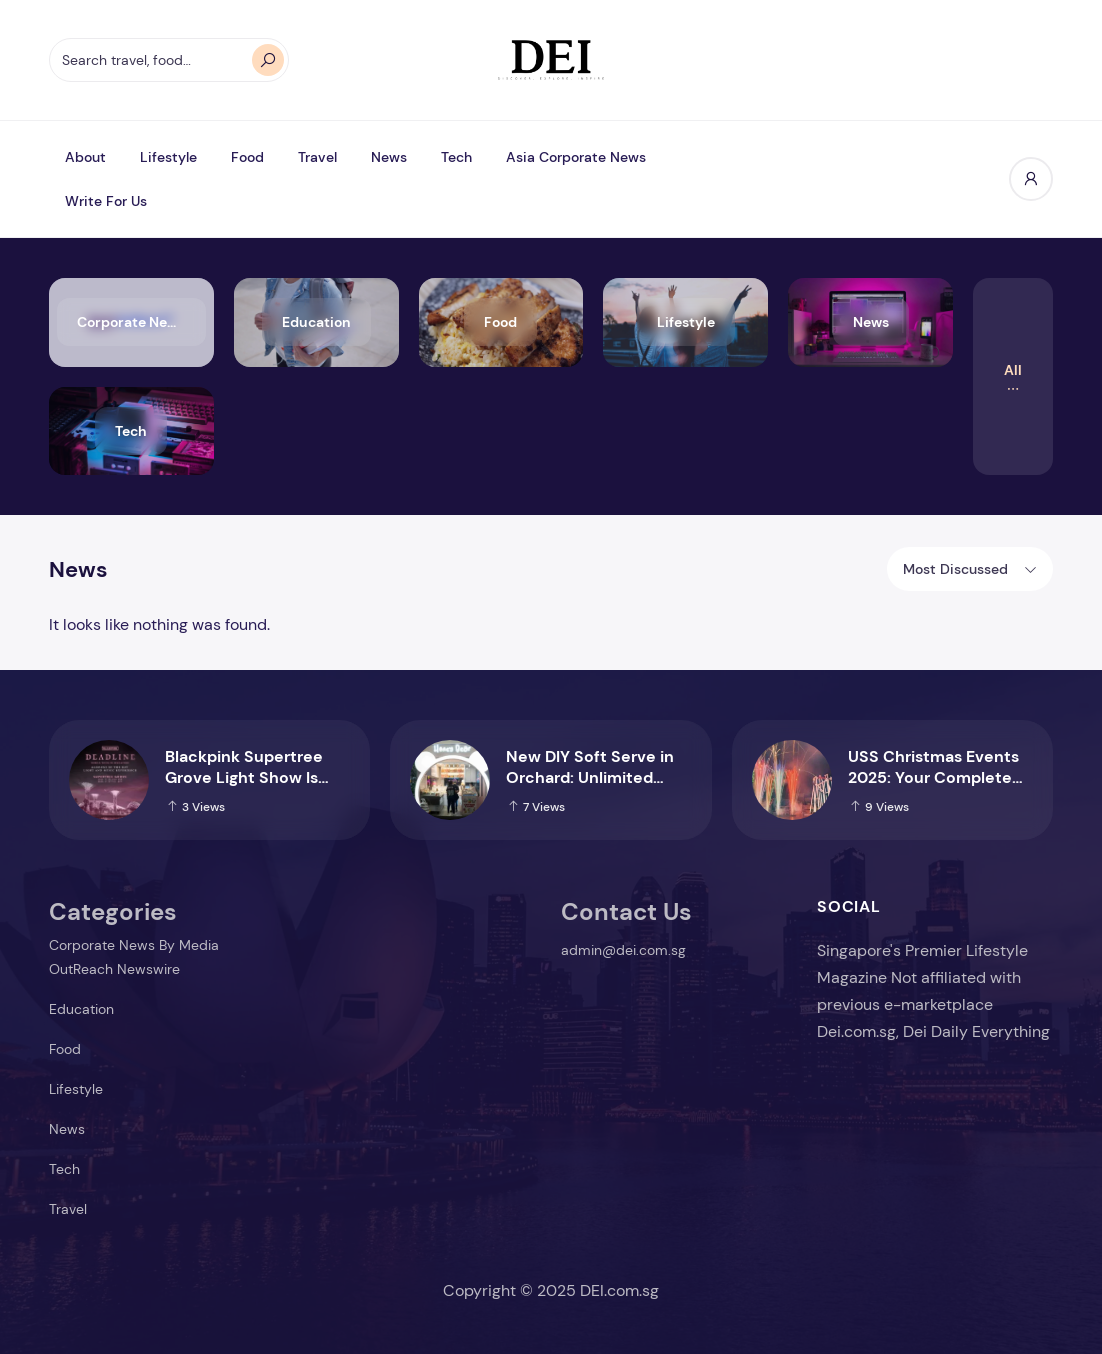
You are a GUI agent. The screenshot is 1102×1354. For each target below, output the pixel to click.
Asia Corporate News (576, 157)
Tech (456, 157)
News (389, 157)
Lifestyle (168, 157)
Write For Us (106, 201)
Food (247, 157)
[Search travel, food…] (169, 60)
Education (81, 1009)
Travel (317, 157)
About (85, 157)
